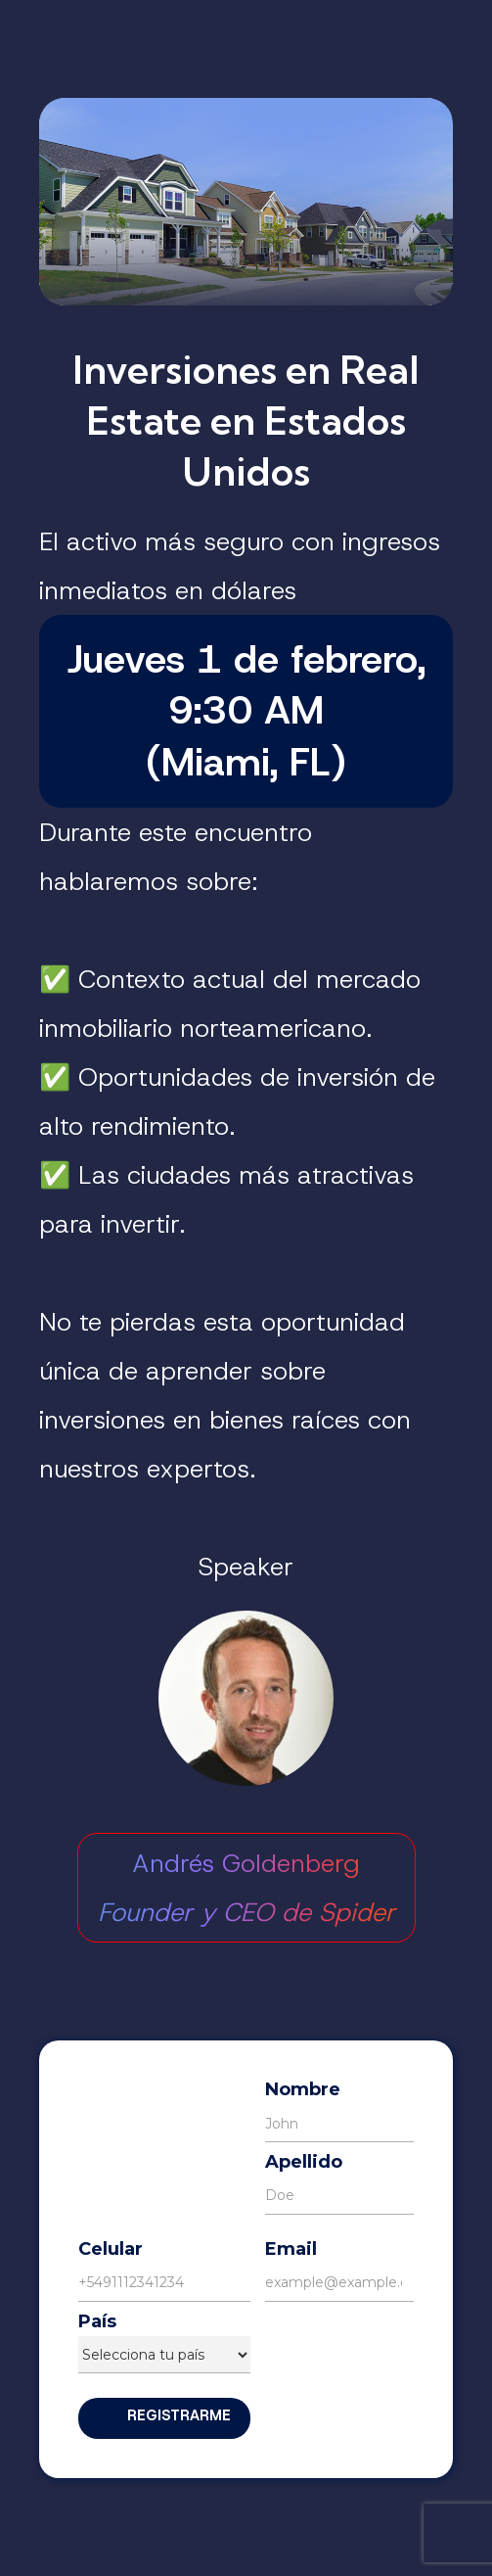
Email (291, 2249)
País (97, 2322)
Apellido (303, 2162)
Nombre (302, 2090)
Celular (110, 2249)
